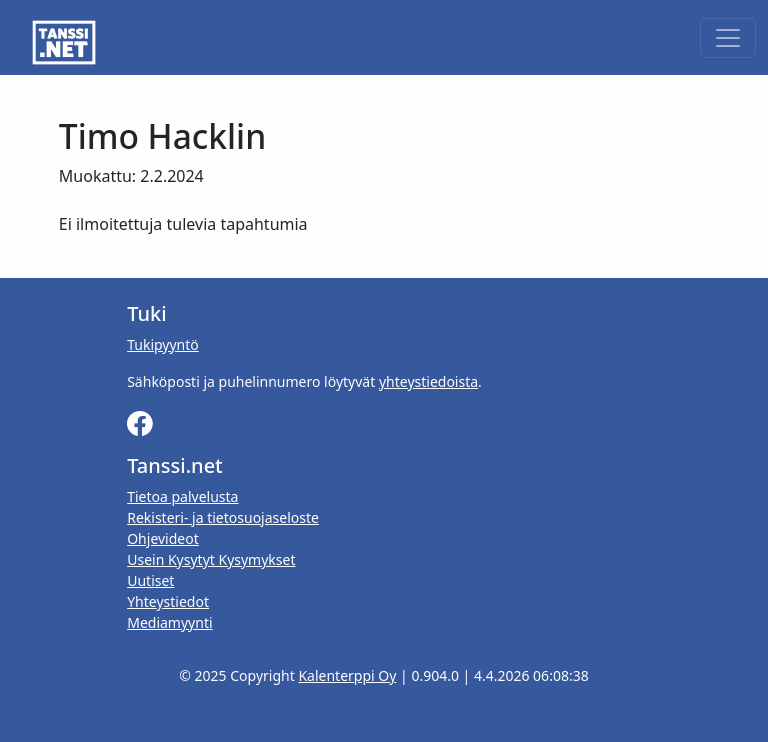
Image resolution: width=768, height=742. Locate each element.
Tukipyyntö (163, 344)
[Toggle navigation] (728, 38)
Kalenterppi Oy (347, 675)
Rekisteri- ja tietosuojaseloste (223, 517)
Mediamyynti (169, 622)
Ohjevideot (163, 538)
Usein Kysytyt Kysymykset (211, 559)
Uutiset (150, 580)
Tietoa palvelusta (182, 496)
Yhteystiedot (168, 601)
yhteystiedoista (428, 381)
